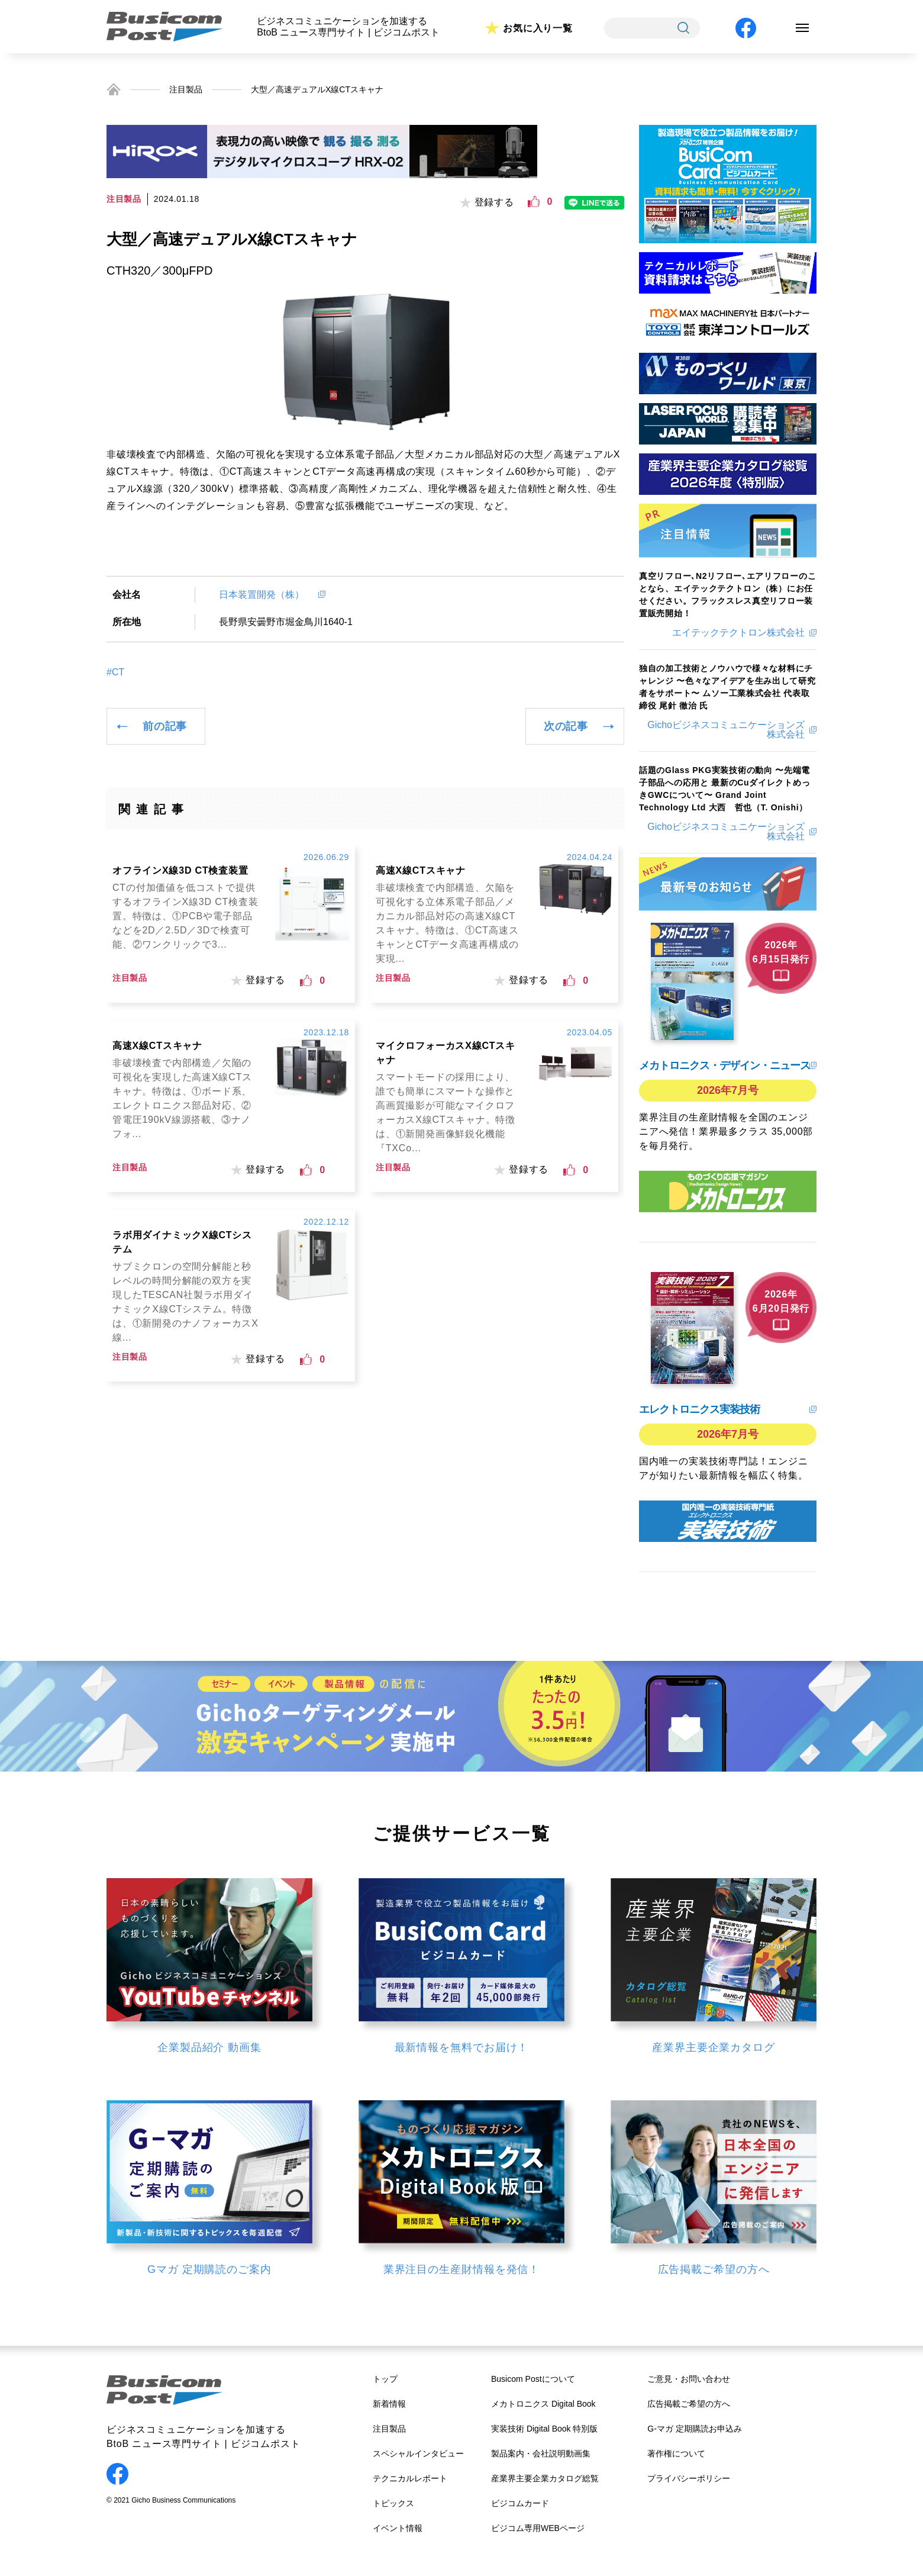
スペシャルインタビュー (418, 2453)
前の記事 (165, 726)
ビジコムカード (520, 2503)
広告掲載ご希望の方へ (688, 2403)
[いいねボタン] (534, 202)
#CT (115, 672)
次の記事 (566, 726)
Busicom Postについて (533, 2379)
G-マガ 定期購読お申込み (694, 2428)
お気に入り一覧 (538, 28)
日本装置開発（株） (266, 595)
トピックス (393, 2503)
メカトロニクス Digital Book (543, 2403)
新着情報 (389, 2403)
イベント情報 (397, 2528)
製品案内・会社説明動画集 (540, 2453)
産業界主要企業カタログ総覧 (545, 2478)
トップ (385, 2379)
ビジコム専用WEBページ (538, 2528)
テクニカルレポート (410, 2478)
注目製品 (185, 89)
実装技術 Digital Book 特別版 (544, 2428)
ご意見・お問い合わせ (688, 2379)
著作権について (676, 2453)
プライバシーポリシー (688, 2478)
